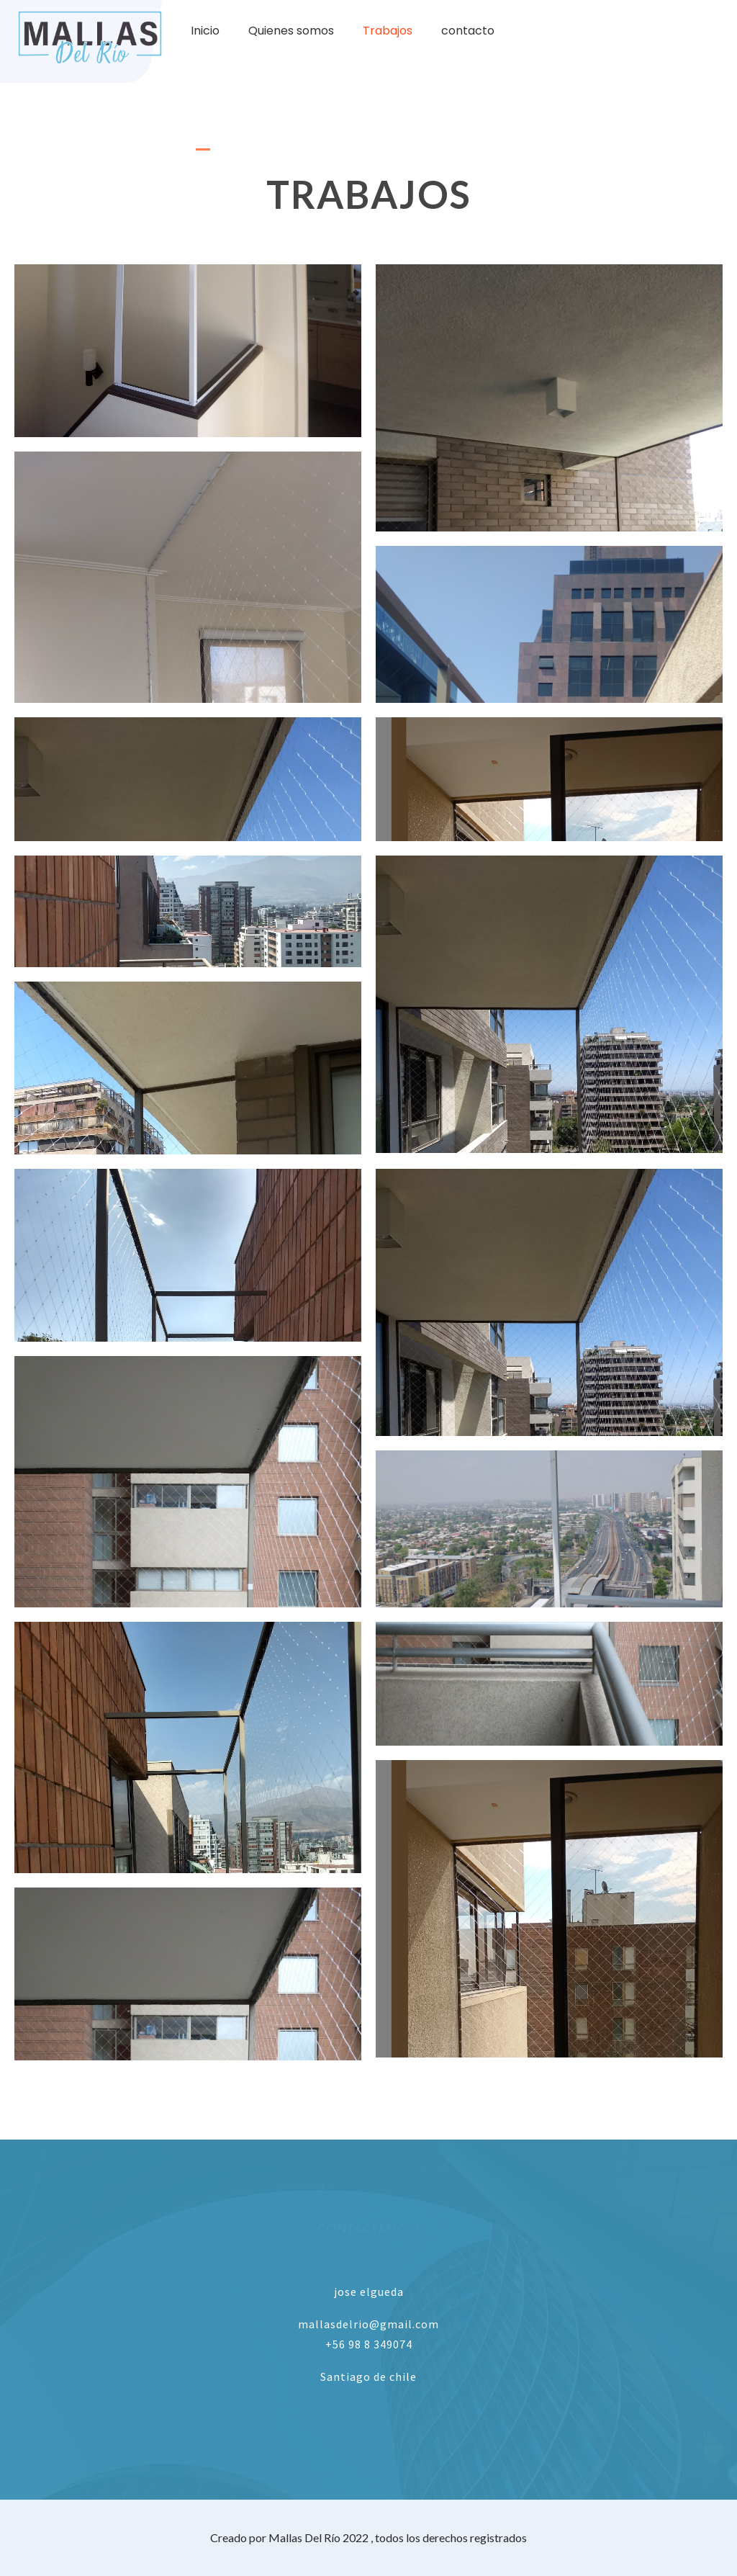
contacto (467, 30)
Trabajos (387, 30)
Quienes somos (291, 30)
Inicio (205, 30)
